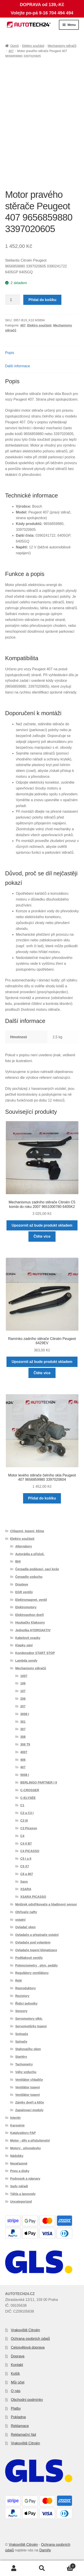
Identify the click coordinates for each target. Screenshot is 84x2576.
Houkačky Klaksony (30, 1622)
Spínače (21, 2041)
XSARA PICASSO (33, 1896)
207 (23, 1706)
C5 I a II (25, 1858)
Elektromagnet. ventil (31, 1600)
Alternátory (23, 1546)
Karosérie (17, 2125)
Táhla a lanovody (23, 2194)
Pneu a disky (19, 2171)
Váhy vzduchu (25, 2072)
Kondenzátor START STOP (35, 1653)
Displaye (21, 1584)
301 (23, 1721)
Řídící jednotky (26, 2003)
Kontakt (17, 2365)
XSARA (25, 1889)
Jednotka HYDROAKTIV (33, 1630)
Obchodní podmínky (27, 2400)
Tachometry (24, 2064)
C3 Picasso (28, 1828)
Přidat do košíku (42, 300)
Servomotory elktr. (29, 2018)
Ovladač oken (25, 1927)
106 (23, 1683)
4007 (23, 1752)
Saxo (24, 1881)
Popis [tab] (9, 353)
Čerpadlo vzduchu (28, 1577)
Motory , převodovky (25, 2148)
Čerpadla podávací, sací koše (37, 1569)
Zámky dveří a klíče (29, 2102)
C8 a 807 (26, 1874)
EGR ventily (24, 1592)
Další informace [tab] (17, 366)
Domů (14, 46)
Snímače (21, 2034)
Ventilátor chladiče (29, 2079)
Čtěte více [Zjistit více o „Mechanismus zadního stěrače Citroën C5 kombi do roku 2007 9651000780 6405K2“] (42, 1236)
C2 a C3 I (27, 1813)
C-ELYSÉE (28, 1798)
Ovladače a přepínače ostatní (37, 1935)
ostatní (20, 1919)
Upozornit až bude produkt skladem (42, 1225)
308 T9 (25, 1744)
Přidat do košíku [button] (42, 1498)
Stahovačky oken (28, 2049)
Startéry (21, 2056)
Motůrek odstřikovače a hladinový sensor (46, 1904)
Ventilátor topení (27, 2087)
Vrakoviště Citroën (25, 2330)
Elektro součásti (33, 46)
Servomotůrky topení (31, 2026)
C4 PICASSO (29, 1851)
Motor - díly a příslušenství (30, 2140)
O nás (16, 2391)
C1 (22, 1805)
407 (11, 51)
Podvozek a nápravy (25, 2178)
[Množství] (12, 300)
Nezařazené (18, 2163)
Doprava (17, 2356)
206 (23, 1698)
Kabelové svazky (27, 1638)
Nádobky (16, 2156)
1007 (23, 1676)
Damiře (45, 2550)
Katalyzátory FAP (23, 2133)
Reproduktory (25, 1988)
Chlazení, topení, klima (27, 1531)
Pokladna (18, 2417)
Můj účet (17, 2382)
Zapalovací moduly (29, 2110)
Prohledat (42, 2568)
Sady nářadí (19, 2186)
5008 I (24, 1775)
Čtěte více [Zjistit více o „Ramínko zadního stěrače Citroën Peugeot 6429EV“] (42, 1373)
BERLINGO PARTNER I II (38, 1782)
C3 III (24, 1820)
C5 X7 (24, 1866)
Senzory (21, 2011)
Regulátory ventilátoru (32, 1973)
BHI (18, 1561)
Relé (18, 1980)
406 (23, 1759)
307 (23, 1729)
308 (23, 1737)
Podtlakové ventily (29, 1958)
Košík (15, 2373)
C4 (22, 1836)
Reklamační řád (23, 2435)
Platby (16, 2408)
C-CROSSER (29, 1790)
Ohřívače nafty (26, 1912)
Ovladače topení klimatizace (36, 1950)
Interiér (15, 2118)
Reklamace (20, 2426)
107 (23, 1691)
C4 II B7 (26, 1843)
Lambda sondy (26, 1660)
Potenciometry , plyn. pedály (36, 1965)
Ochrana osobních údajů (30, 2339)
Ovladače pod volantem (32, 1942)
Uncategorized (21, 2201)
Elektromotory (26, 1607)
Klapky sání (24, 1645)
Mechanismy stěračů (62, 46)
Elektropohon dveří (29, 1615)
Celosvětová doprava (28, 2347)
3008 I (24, 1714)
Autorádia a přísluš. (30, 1554)
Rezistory (22, 1996)
